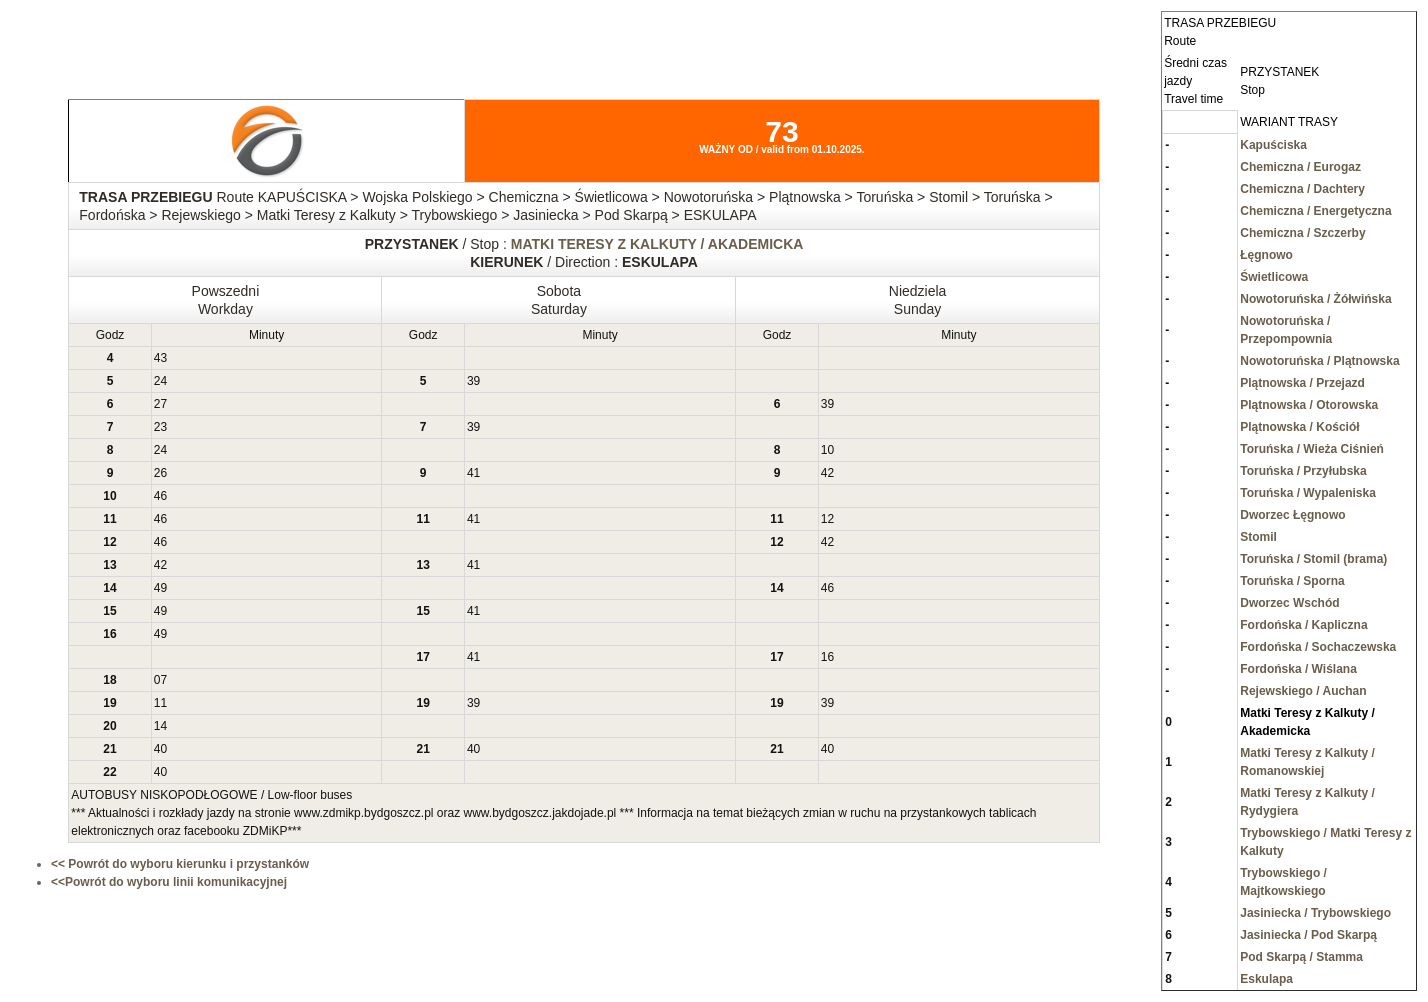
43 (160, 358)
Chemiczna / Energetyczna (1315, 211)
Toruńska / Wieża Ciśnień (1312, 449)
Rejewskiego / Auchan (1303, 691)
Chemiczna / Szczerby (1302, 233)
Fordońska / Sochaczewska (1318, 647)
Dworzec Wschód (1289, 603)
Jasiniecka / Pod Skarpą (1308, 935)
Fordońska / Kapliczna (1303, 625)
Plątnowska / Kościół (1299, 427)
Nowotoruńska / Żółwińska (1315, 299)
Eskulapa (1266, 979)
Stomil (1258, 537)
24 (160, 381)
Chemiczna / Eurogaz (1300, 167)
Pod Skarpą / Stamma (1301, 957)
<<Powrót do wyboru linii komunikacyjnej (169, 882)
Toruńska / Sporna (1292, 581)
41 (473, 473)
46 (160, 496)
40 (160, 749)
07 (160, 680)
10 (827, 450)
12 (827, 519)
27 (160, 404)
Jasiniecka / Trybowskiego (1315, 913)
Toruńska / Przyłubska (1303, 471)
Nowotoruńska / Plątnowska (1319, 361)
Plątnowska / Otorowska (1309, 405)
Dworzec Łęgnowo (1292, 515)
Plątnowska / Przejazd (1302, 383)
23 (160, 427)
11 (160, 703)
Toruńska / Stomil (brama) (1313, 559)
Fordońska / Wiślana (1298, 669)
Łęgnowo (1266, 255)
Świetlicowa (1274, 277)
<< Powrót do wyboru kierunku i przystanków (180, 864)
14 (160, 726)
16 (827, 657)
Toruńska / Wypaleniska (1308, 493)
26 (160, 473)
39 (473, 381)
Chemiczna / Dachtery (1302, 189)
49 (160, 588)
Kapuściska (1273, 145)
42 (827, 473)
